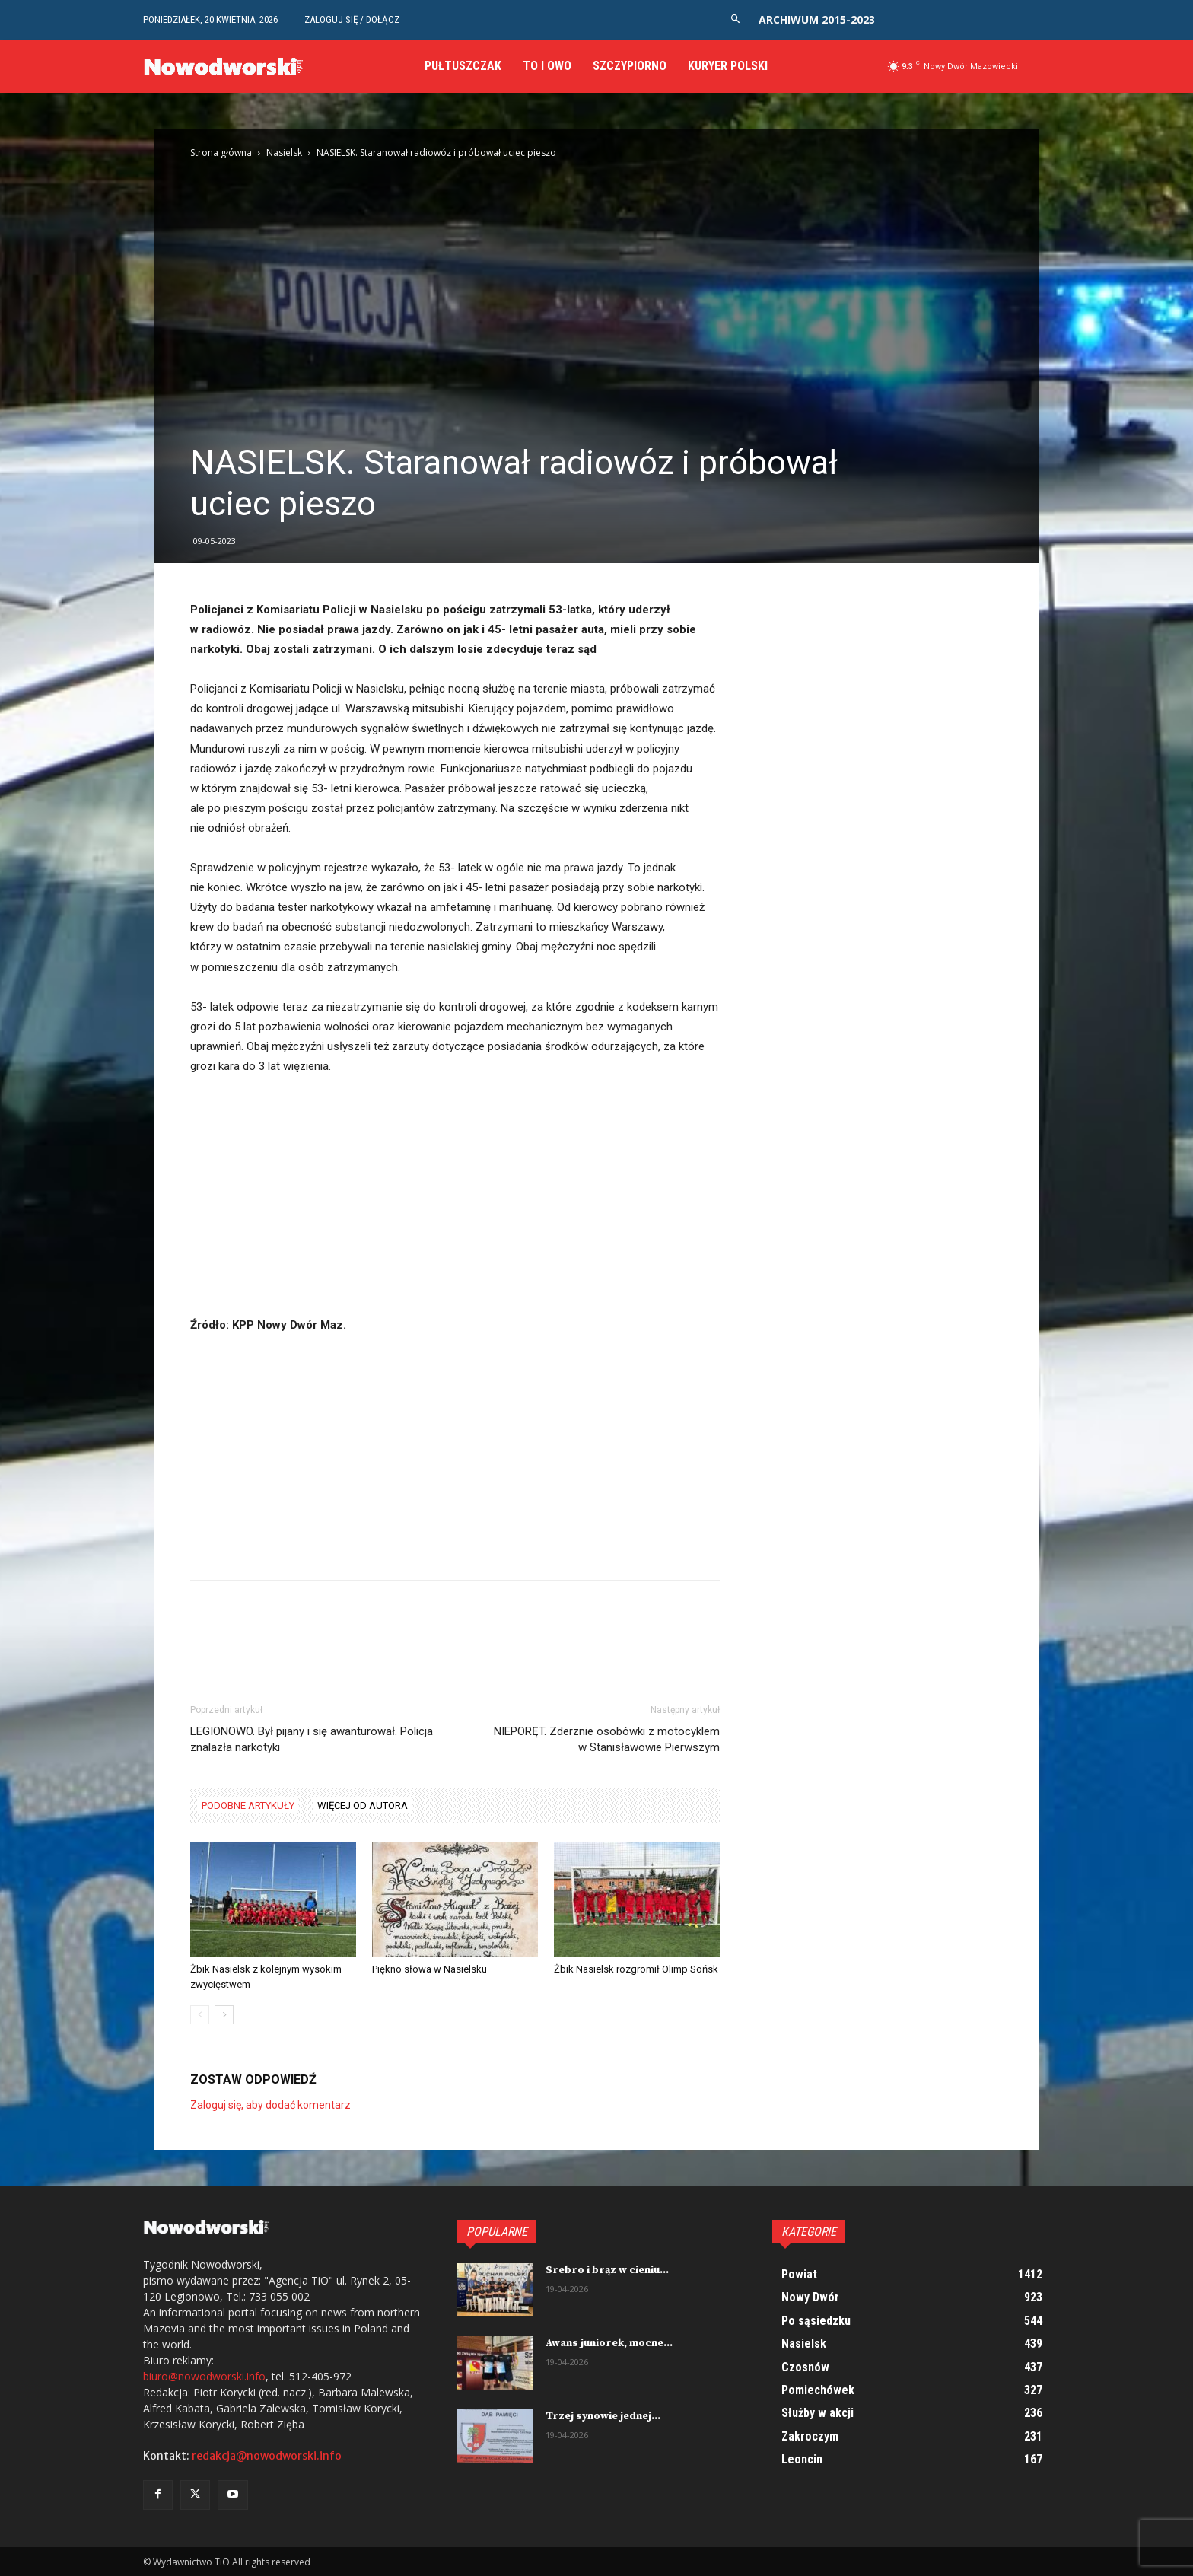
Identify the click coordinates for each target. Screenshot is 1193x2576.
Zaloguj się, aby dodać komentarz (270, 2105)
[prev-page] (199, 2014)
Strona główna (221, 152)
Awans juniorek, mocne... (609, 2343)
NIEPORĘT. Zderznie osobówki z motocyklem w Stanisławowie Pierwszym (607, 1739)
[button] (735, 19)
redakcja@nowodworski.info (267, 2456)
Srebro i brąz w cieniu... (607, 2270)
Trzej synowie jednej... (603, 2416)
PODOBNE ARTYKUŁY (248, 1805)
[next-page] (224, 2014)
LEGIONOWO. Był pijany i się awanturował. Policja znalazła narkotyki (311, 1739)
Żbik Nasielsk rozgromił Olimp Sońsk (636, 1969)
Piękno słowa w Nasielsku (429, 1969)
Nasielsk (284, 152)
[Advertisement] (455, 1202)
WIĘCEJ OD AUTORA (362, 1805)
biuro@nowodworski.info (204, 2376)
